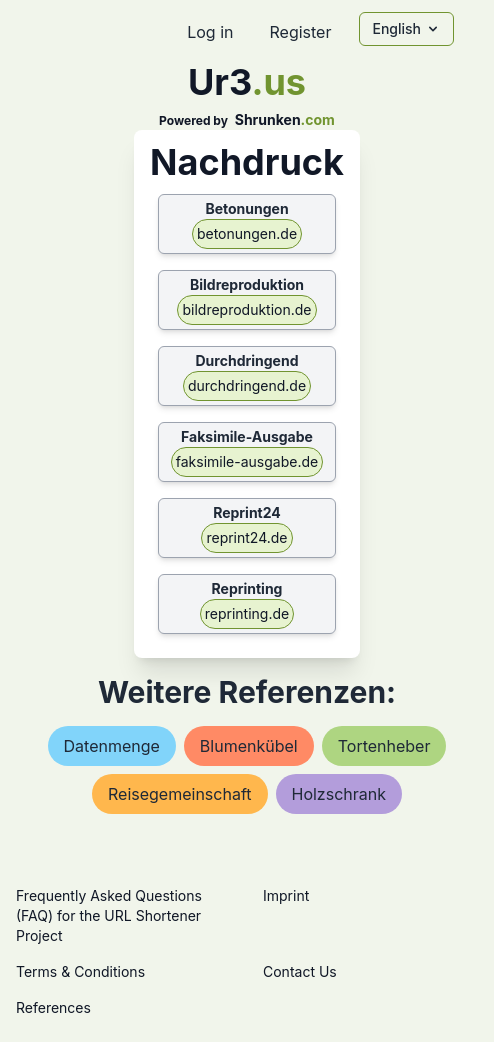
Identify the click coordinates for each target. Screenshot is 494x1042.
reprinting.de (247, 613)
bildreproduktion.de (246, 309)
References (53, 1007)
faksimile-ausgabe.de (247, 461)
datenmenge (112, 746)
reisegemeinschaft (180, 794)
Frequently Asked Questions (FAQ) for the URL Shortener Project (109, 915)
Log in (210, 32)
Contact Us (300, 971)
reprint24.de (246, 537)
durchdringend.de (247, 385)
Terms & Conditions (80, 971)
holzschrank (339, 794)
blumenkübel (249, 746)
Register (300, 32)
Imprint (286, 895)
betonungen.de (247, 233)
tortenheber (384, 746)
